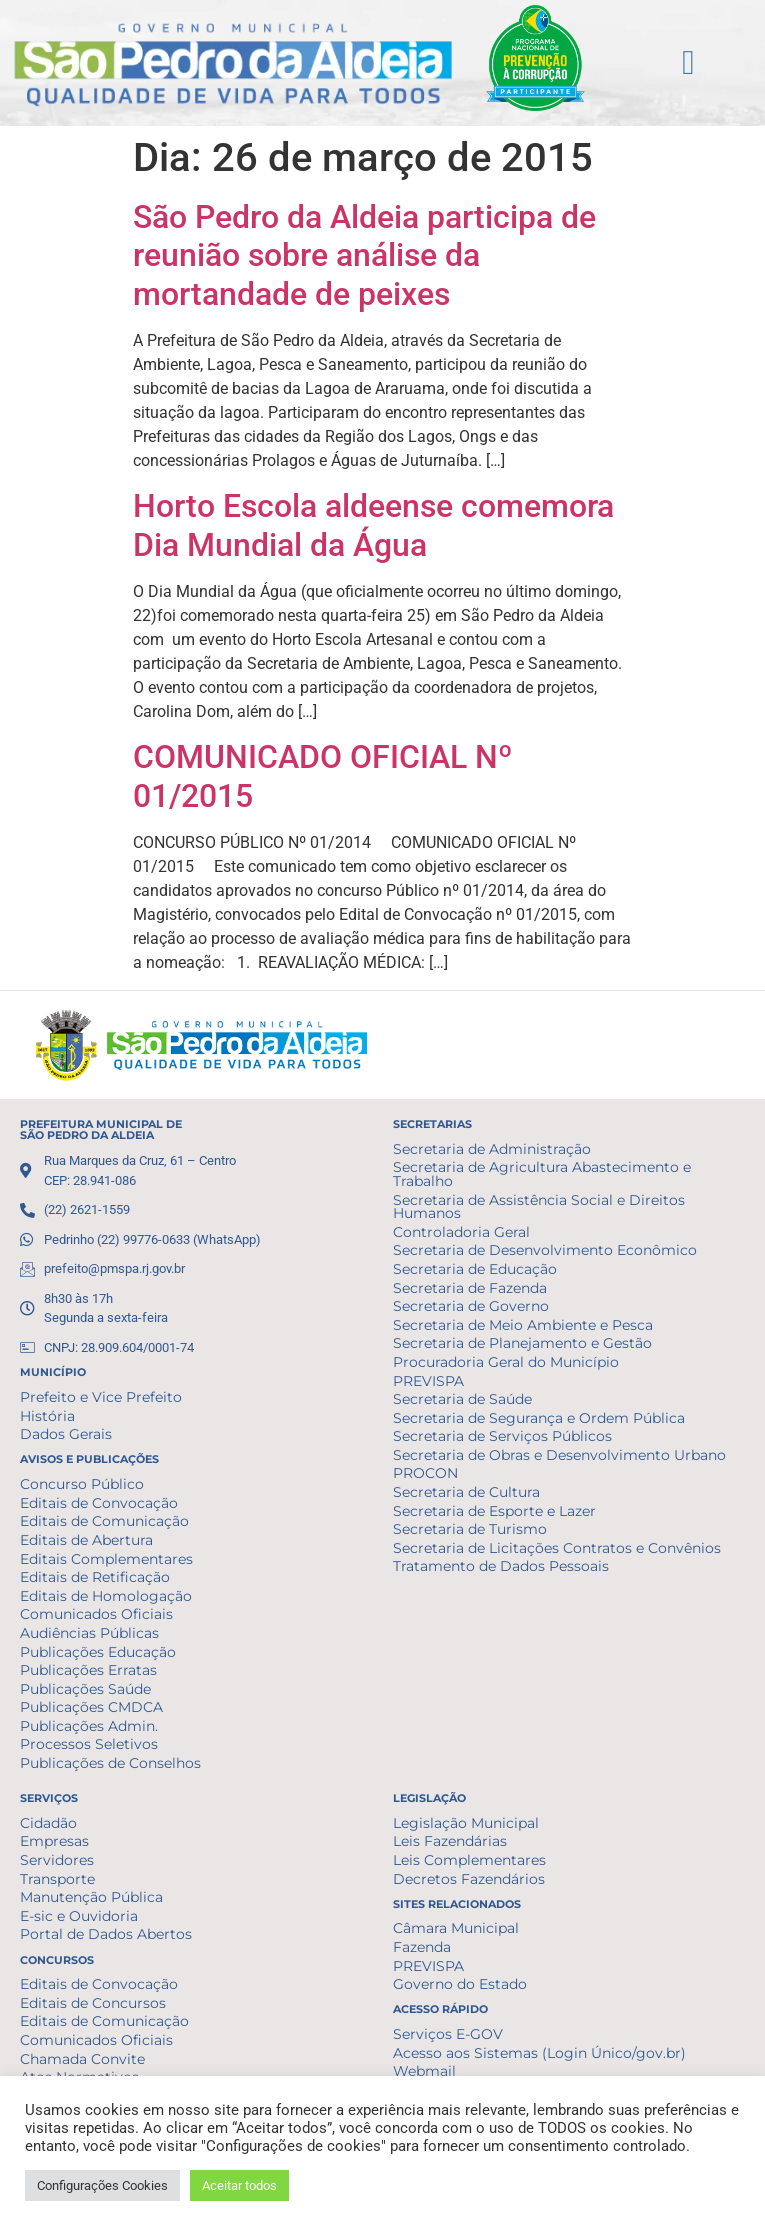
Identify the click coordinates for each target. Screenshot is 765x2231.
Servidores (57, 1860)
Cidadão (48, 1823)
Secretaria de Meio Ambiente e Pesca (523, 1325)
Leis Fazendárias (450, 1841)
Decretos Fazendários (469, 1879)
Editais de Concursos (93, 2003)
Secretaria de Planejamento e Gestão (522, 1343)
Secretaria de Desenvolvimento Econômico (545, 1250)
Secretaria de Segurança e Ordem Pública (539, 1418)
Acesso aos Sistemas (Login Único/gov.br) (539, 2053)
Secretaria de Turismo (470, 1529)
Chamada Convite (82, 2059)
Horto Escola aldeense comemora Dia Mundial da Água (373, 525)
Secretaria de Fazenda (470, 1288)
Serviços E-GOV (448, 2034)
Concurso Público (82, 1484)
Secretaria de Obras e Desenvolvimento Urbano (559, 1455)
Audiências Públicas (89, 1633)
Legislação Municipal (466, 1823)
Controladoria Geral (461, 1232)
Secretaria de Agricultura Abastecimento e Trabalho (542, 1174)
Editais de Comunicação (104, 1521)
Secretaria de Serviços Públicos (502, 1436)
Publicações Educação (98, 1652)
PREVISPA (428, 1381)
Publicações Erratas (88, 1670)
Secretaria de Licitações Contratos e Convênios (557, 1548)
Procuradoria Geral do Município (506, 1362)
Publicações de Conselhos (110, 1763)
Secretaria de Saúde (462, 1399)
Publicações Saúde (85, 1689)
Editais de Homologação (106, 1596)
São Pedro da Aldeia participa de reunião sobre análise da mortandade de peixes (364, 255)
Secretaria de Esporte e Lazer (494, 1511)
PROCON (425, 1473)
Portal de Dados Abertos (106, 1934)
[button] (688, 62)
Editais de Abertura (86, 1540)
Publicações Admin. (89, 1726)
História (47, 1416)
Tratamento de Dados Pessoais (501, 1566)
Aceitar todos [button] (239, 2185)
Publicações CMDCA (91, 1707)
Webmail (424, 2071)
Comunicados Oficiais (96, 1614)
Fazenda (422, 1947)
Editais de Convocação (99, 1503)
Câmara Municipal (456, 1928)
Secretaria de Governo (471, 1306)
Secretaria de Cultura (466, 1492)
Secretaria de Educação (475, 1269)
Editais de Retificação (95, 1577)
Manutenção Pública (91, 1897)
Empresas (54, 1841)
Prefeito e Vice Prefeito (101, 1397)
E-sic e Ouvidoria (79, 1916)
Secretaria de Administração (492, 1149)
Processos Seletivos (89, 1744)
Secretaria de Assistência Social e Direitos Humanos (539, 1207)
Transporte (57, 1879)
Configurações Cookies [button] (102, 2185)
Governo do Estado (460, 1984)
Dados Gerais (66, 1434)
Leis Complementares (469, 1860)
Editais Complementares (106, 1559)
